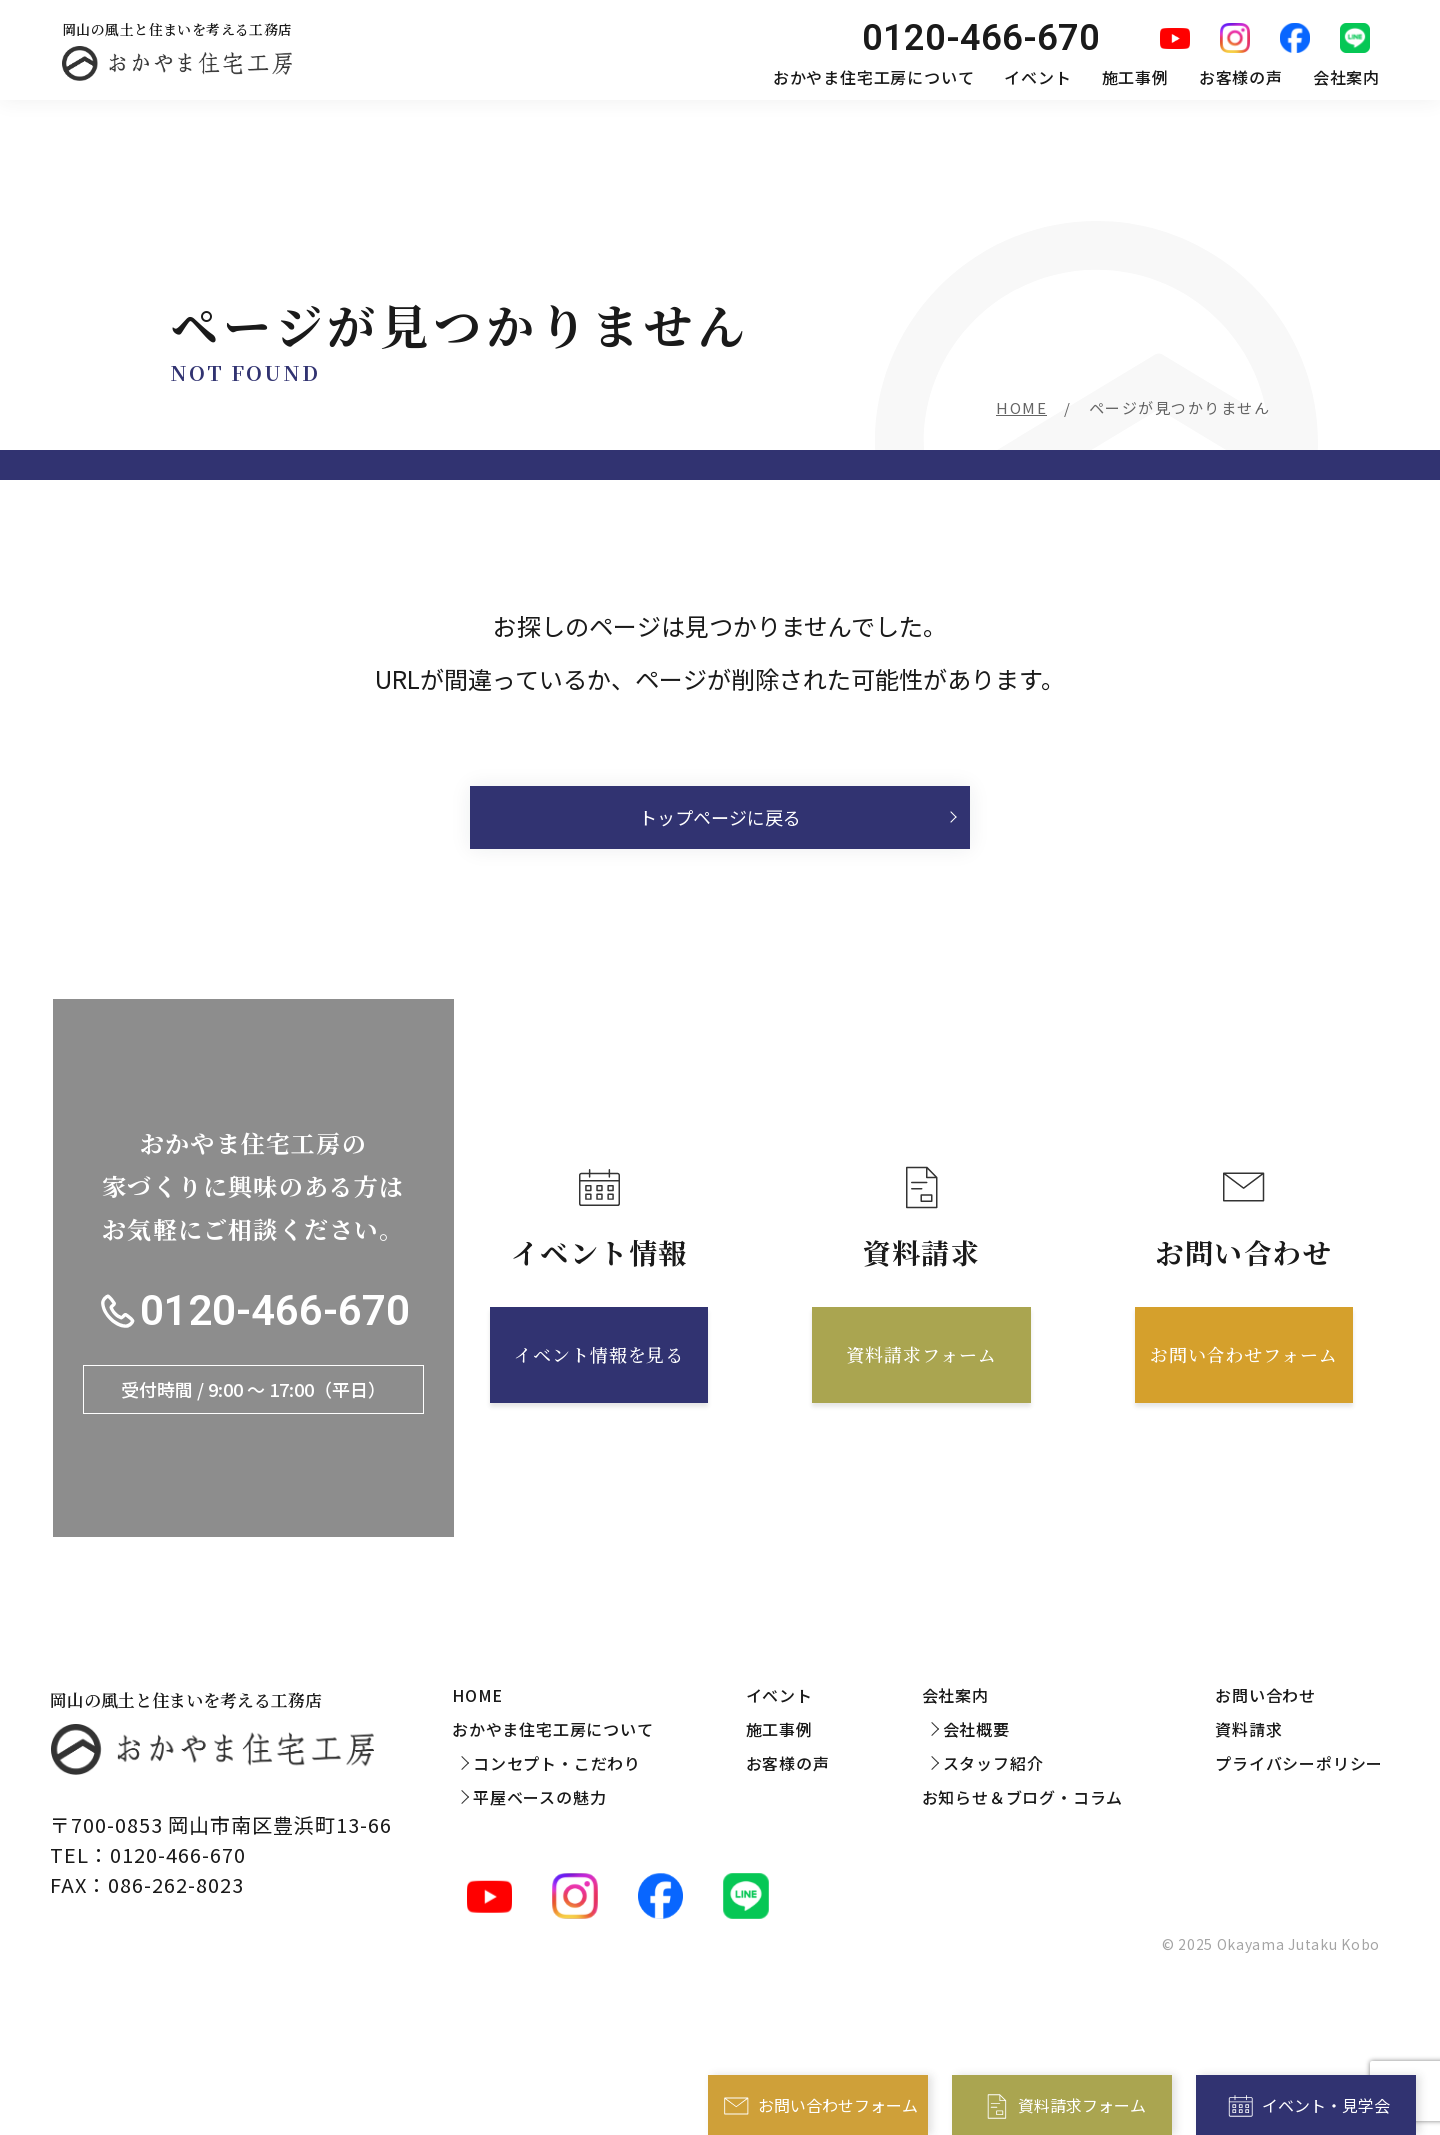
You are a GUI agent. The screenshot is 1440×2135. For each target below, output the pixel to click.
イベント (1037, 77)
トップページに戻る (720, 817)
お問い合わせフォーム (838, 2105)
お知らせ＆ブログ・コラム (1023, 1797)
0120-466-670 (275, 1311)
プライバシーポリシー (1299, 1763)
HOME (1021, 407)
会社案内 (1346, 77)
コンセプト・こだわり (557, 1763)
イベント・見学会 (1326, 2105)
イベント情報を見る (599, 1354)
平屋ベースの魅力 (539, 1797)
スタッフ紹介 (993, 1763)
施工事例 (1135, 77)
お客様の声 (1241, 77)
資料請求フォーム (1082, 2105)
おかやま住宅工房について (874, 77)
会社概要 (976, 1729)
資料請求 (1248, 1729)
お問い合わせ (1265, 1695)
